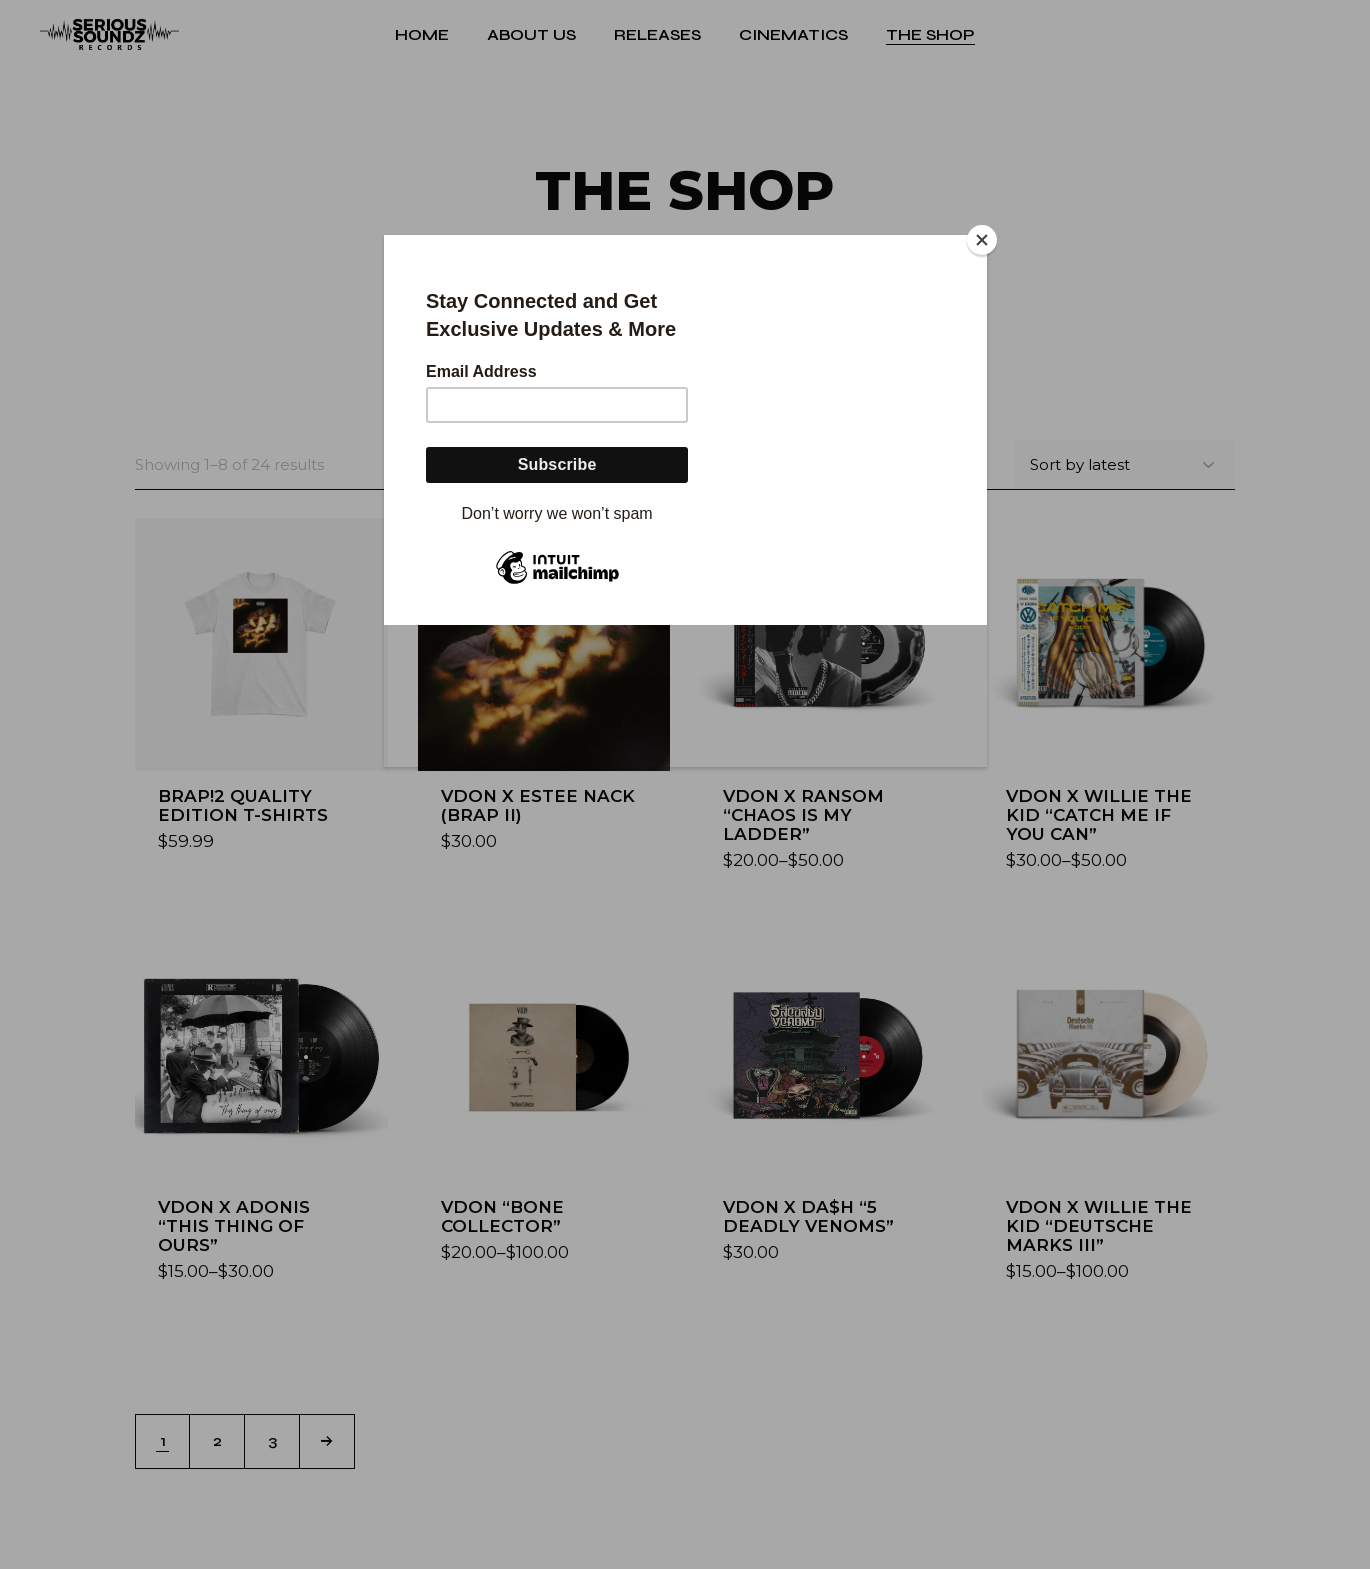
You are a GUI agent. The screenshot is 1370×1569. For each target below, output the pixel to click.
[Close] (982, 240)
